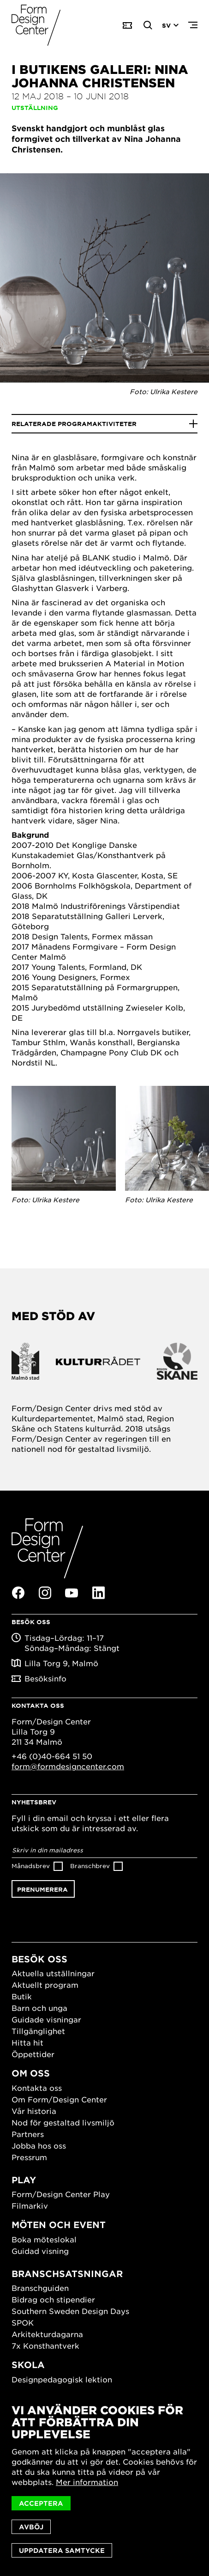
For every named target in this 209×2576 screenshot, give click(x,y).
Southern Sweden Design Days (70, 2310)
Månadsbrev (31, 1866)
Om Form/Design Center (59, 2099)
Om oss (31, 2073)
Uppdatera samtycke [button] (62, 2550)
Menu (192, 25)
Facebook (18, 1592)
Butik (22, 1996)
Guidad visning (40, 2250)
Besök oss (39, 1959)
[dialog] (104, 2481)
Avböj (31, 2527)
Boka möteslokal (44, 2239)
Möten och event (59, 2224)
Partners (28, 2133)
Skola (28, 2364)
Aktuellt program (45, 1984)
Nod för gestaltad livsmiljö (63, 2122)
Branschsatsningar (67, 2273)
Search (148, 25)
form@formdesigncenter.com (68, 1766)
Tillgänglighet (38, 2030)
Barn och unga (39, 2007)
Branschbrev (90, 1866)
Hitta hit (27, 2042)
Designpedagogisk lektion (62, 2379)
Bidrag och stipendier (53, 2299)
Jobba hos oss (39, 2145)
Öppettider (33, 2053)
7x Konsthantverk (45, 2345)
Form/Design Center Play (61, 2193)
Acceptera (41, 2503)
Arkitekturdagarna (47, 2333)
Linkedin (98, 1592)
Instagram (44, 1592)
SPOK (23, 2322)
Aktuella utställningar (53, 1973)
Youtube (71, 1593)
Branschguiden (40, 2287)
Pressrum (29, 2157)
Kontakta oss (37, 2087)
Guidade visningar (46, 2019)
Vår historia (34, 2110)
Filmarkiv (30, 2205)
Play (24, 2179)
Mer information (87, 2481)
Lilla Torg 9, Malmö (61, 1663)
